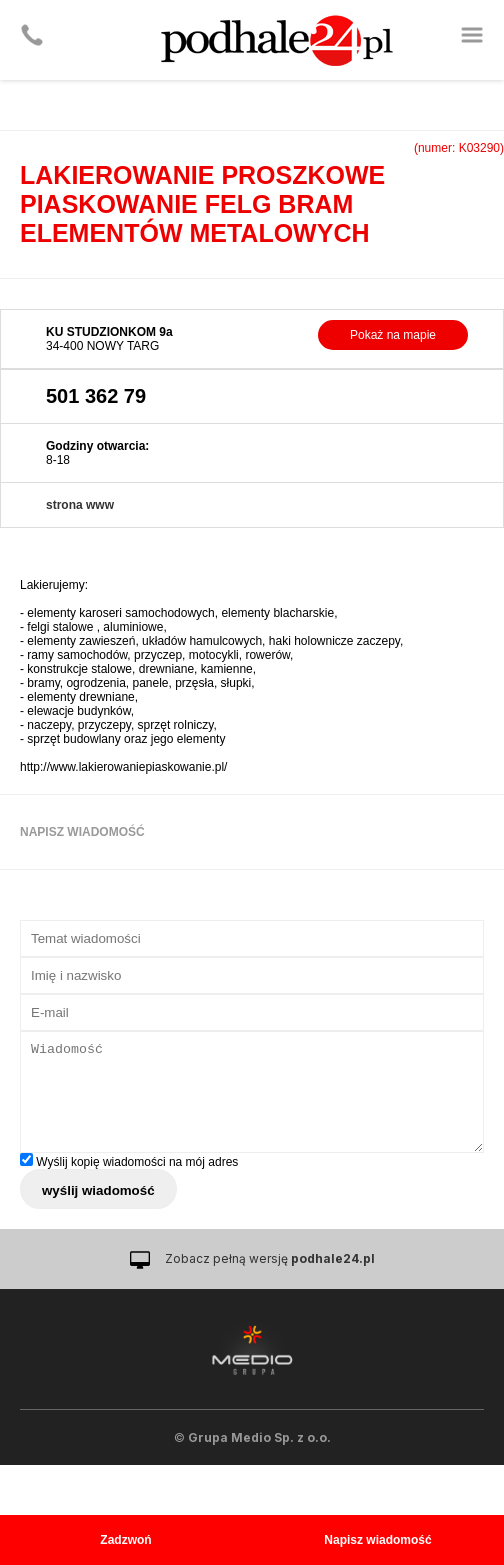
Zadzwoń (125, 1540)
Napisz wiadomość (377, 1540)
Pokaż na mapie (393, 335)
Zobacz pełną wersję (270, 1258)
